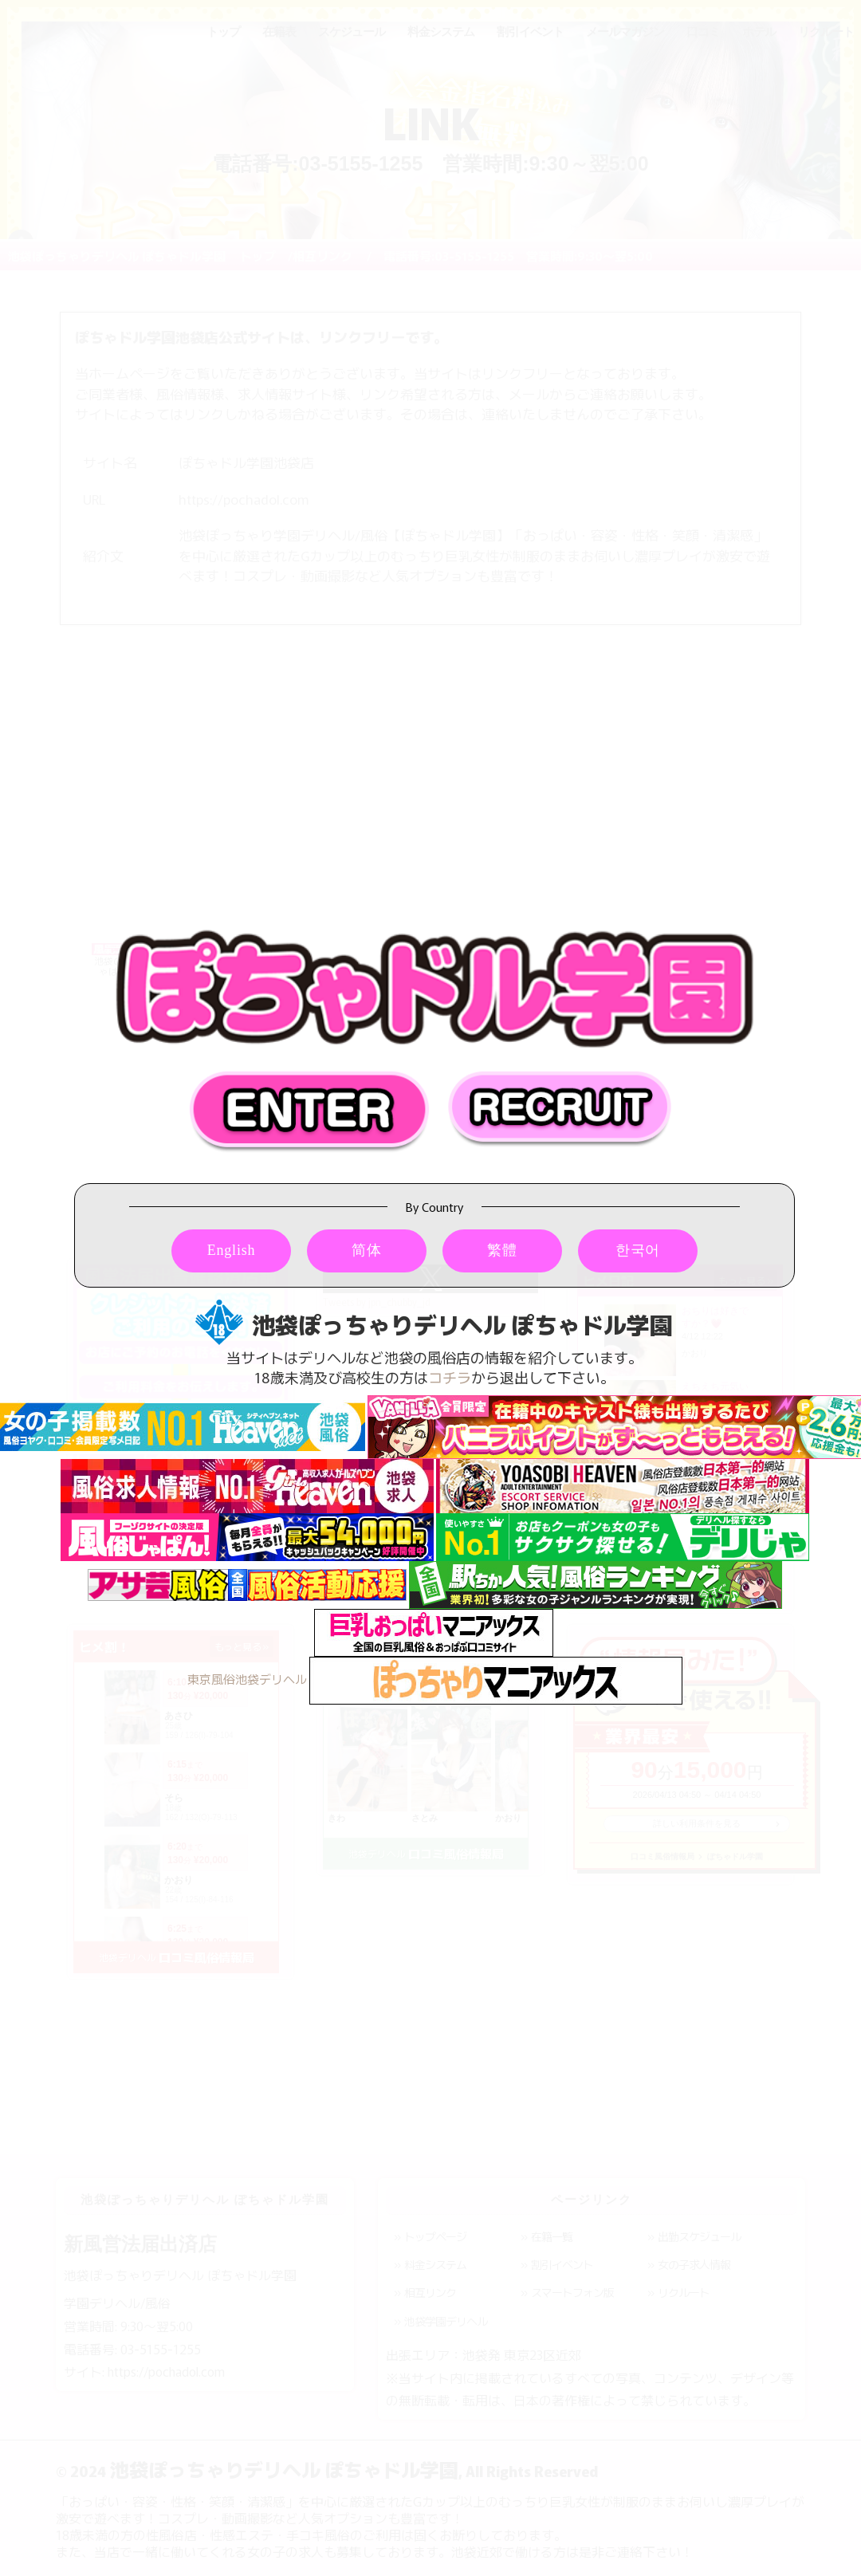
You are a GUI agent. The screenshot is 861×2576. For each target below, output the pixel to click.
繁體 (502, 1250)
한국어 (637, 1250)
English (231, 1250)
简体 (367, 1250)
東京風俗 (211, 1678)
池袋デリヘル (271, 1678)
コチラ (449, 1377)
